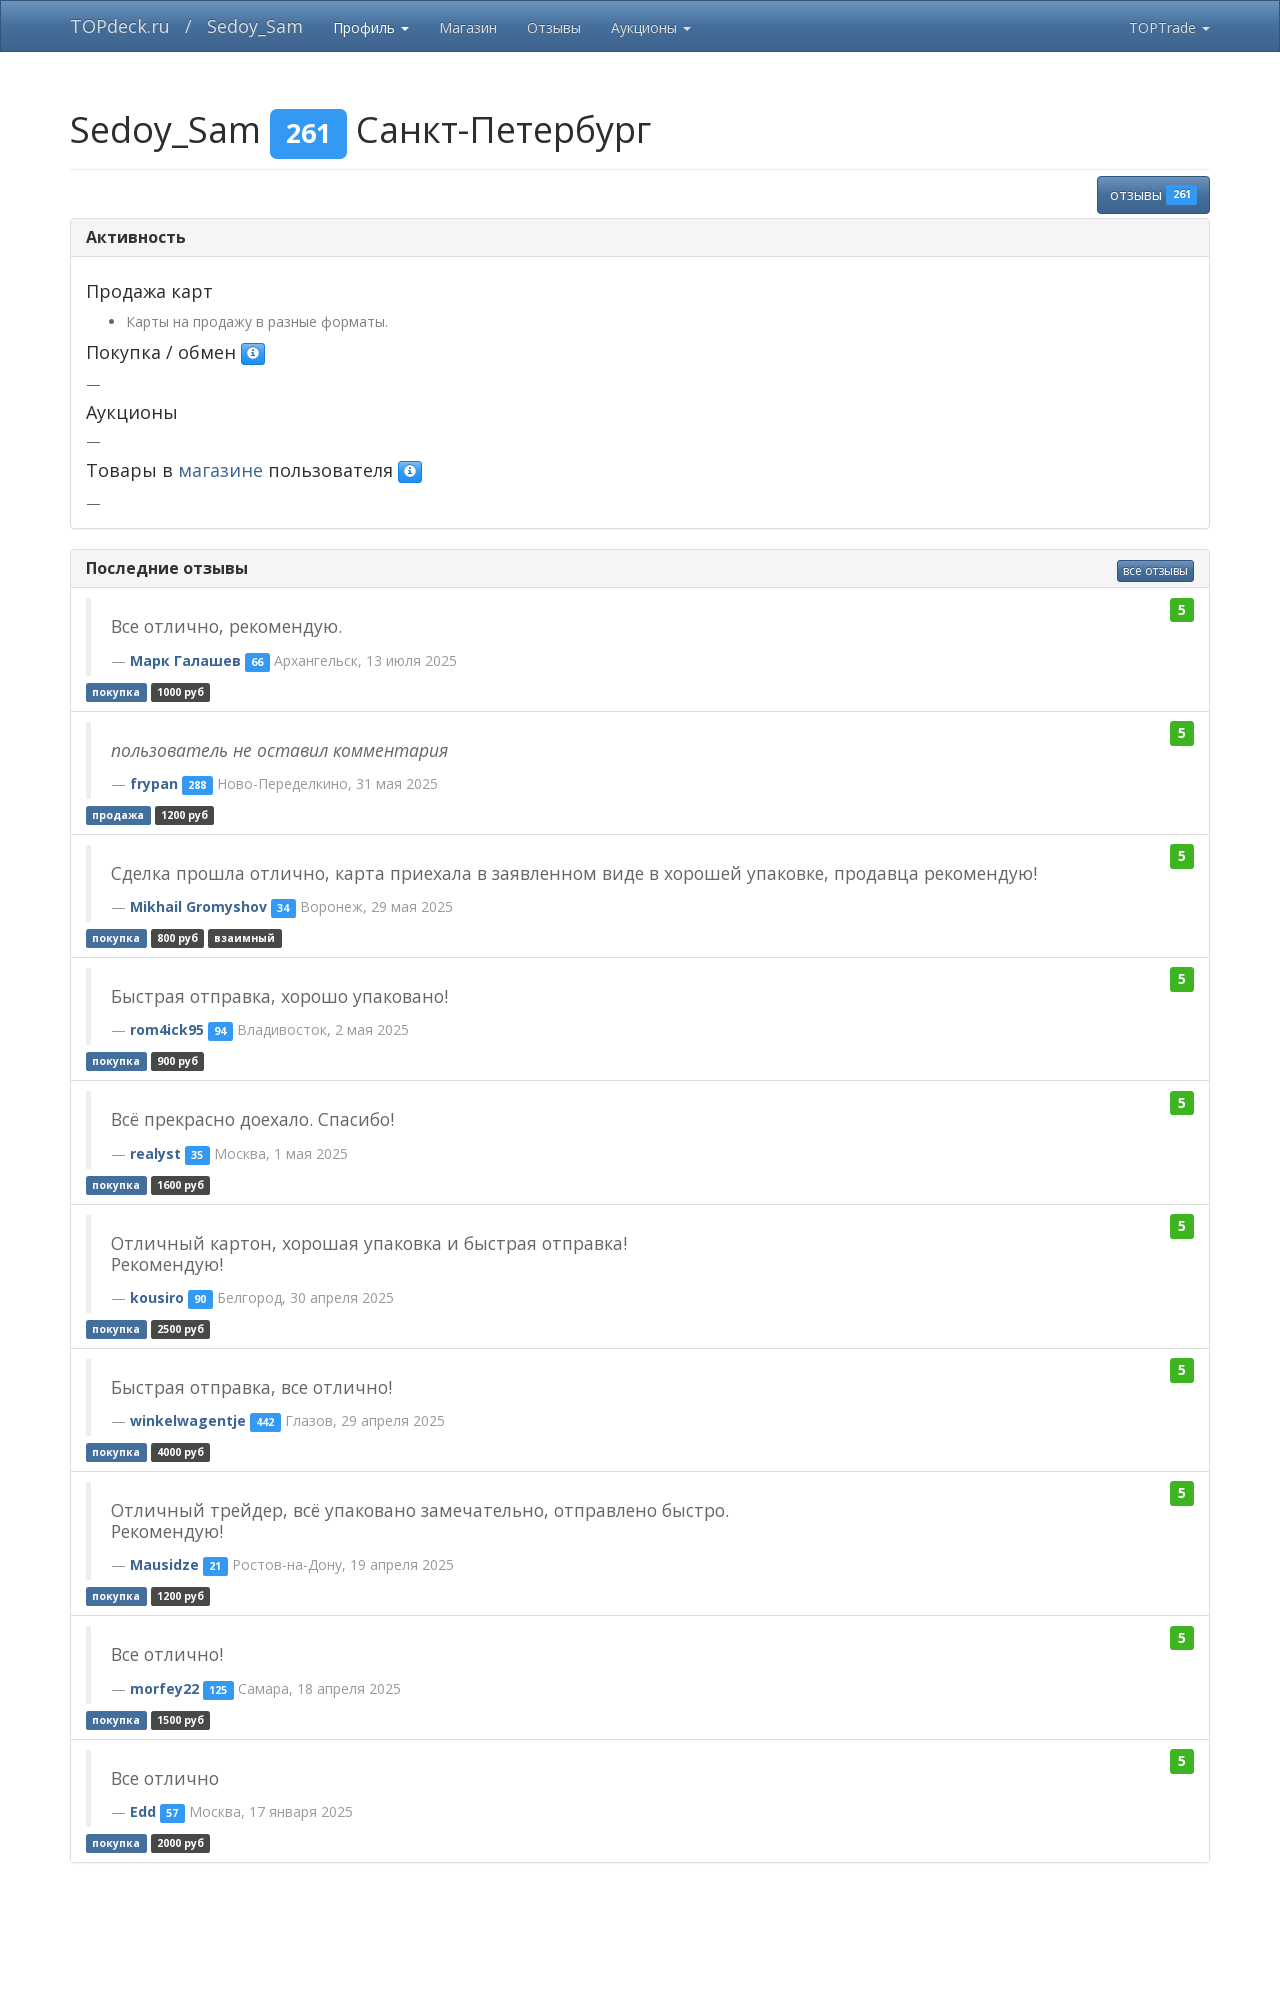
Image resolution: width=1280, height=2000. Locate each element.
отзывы (1153, 195)
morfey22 (164, 1688)
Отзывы (554, 27)
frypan (154, 783)
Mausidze (164, 1564)
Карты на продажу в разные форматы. (257, 321)
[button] (253, 354)
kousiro (157, 1297)
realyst (155, 1153)
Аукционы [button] (651, 27)
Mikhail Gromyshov (198, 906)
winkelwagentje (188, 1420)
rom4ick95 (167, 1029)
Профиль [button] (371, 27)
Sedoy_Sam (255, 26)
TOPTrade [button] (1169, 27)
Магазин (468, 27)
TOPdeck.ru (120, 26)
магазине (220, 470)
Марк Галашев (185, 660)
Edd (143, 1811)
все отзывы (1155, 570)
